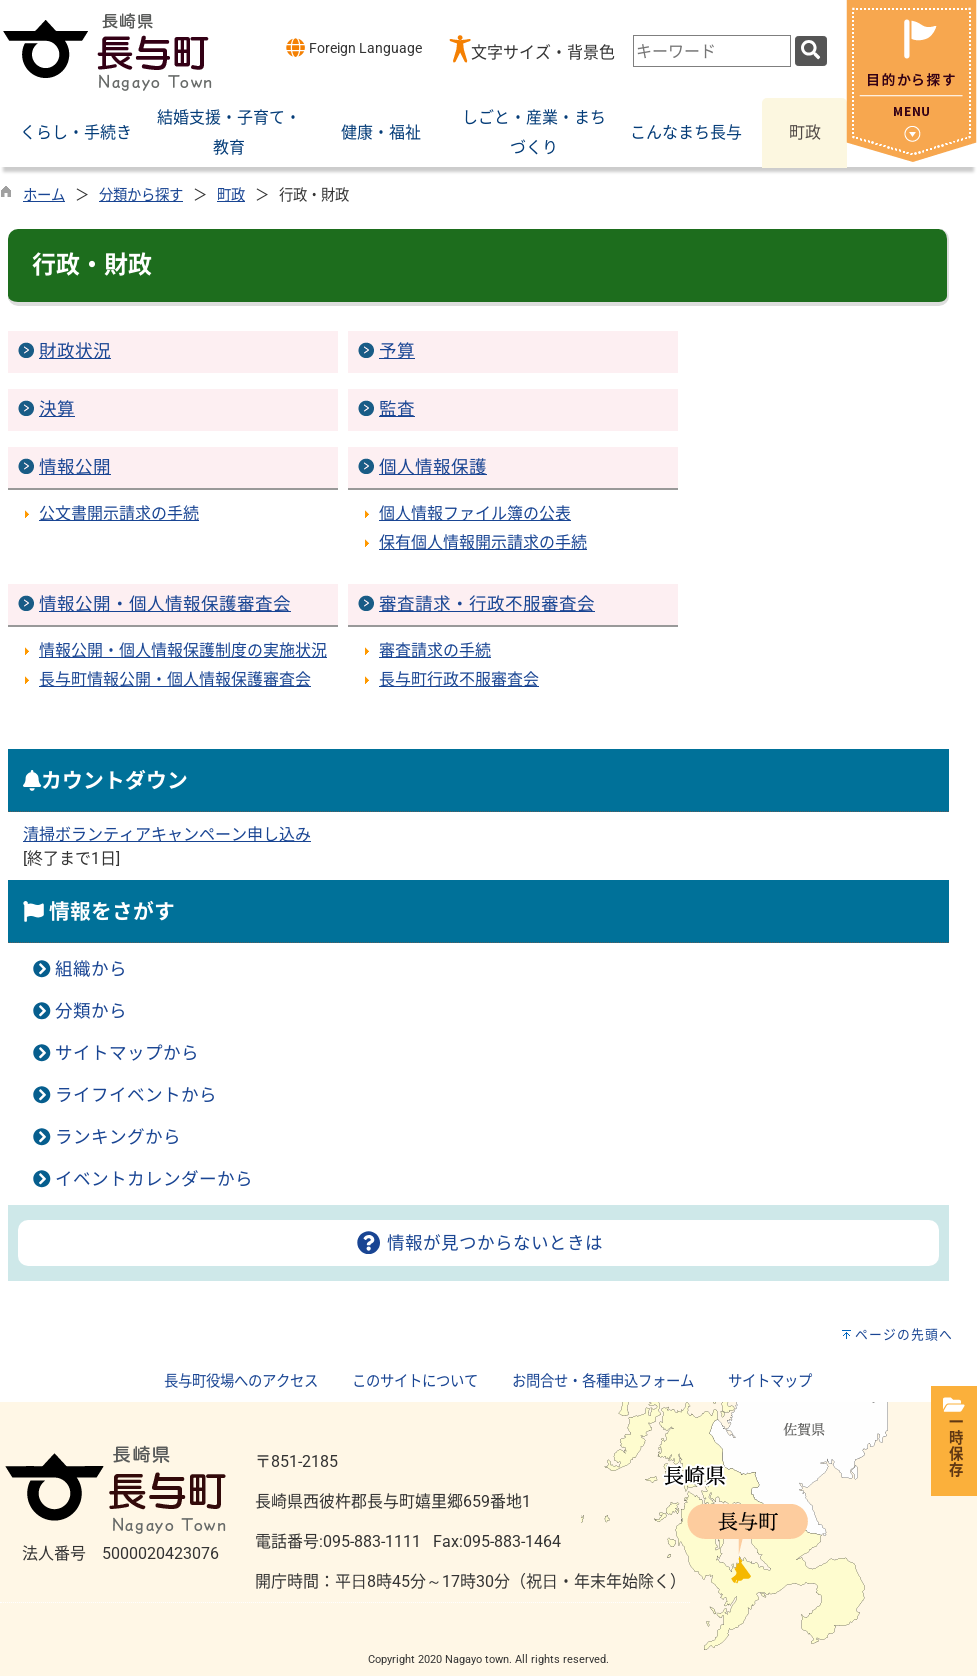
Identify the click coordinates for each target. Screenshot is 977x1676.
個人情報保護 (433, 467)
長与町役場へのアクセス (241, 1381)
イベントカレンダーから (154, 1179)
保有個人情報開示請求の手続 (483, 542)
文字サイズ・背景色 (543, 52)
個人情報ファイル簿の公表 (475, 513)
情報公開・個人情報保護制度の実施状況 (183, 650)
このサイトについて (415, 1381)
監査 (397, 409)
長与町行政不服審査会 (459, 679)
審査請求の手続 (435, 650)
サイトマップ (770, 1381)
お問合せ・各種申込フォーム (603, 1381)
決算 (57, 409)
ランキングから (118, 1137)
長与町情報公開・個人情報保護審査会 (175, 679)
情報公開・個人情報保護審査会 (165, 604)
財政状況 (75, 351)
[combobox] (712, 51)
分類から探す (141, 195)
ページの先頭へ (904, 1334)
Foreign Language (353, 47)
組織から (91, 969)
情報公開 (75, 467)
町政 (231, 195)
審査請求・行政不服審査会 (487, 604)
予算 (397, 351)
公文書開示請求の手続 (119, 513)
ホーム (44, 195)
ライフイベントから (136, 1095)
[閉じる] (911, 156)
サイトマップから (127, 1053)
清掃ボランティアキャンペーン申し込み (167, 834)
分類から (91, 1011)
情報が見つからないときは (478, 1243)
